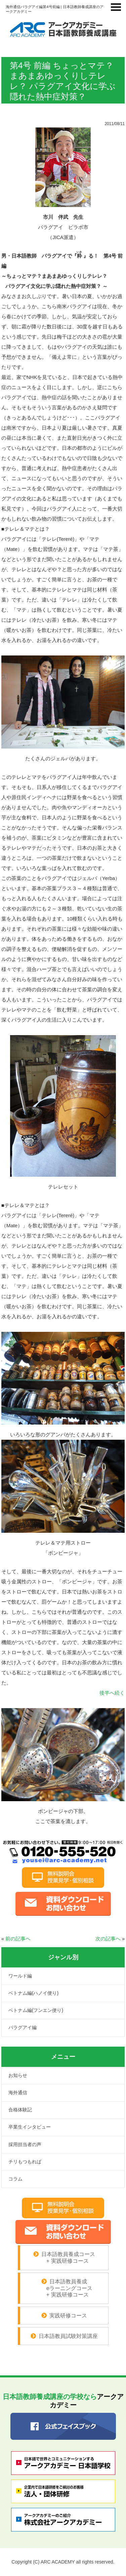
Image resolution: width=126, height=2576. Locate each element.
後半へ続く (112, 1693)
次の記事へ (108, 1938)
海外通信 (17, 2092)
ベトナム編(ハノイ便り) (33, 1993)
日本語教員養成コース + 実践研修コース (67, 2257)
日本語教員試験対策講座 (68, 2336)
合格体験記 (20, 2109)
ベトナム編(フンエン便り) (35, 2010)
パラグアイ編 (22, 2027)
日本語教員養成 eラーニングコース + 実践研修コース (64, 2288)
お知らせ (17, 2075)
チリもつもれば (24, 2161)
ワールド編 (20, 1976)
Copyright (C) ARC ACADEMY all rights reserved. (62, 2562)
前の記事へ (18, 1938)
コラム (15, 2179)
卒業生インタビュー (29, 2127)
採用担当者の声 (24, 2144)
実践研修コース (68, 2315)
